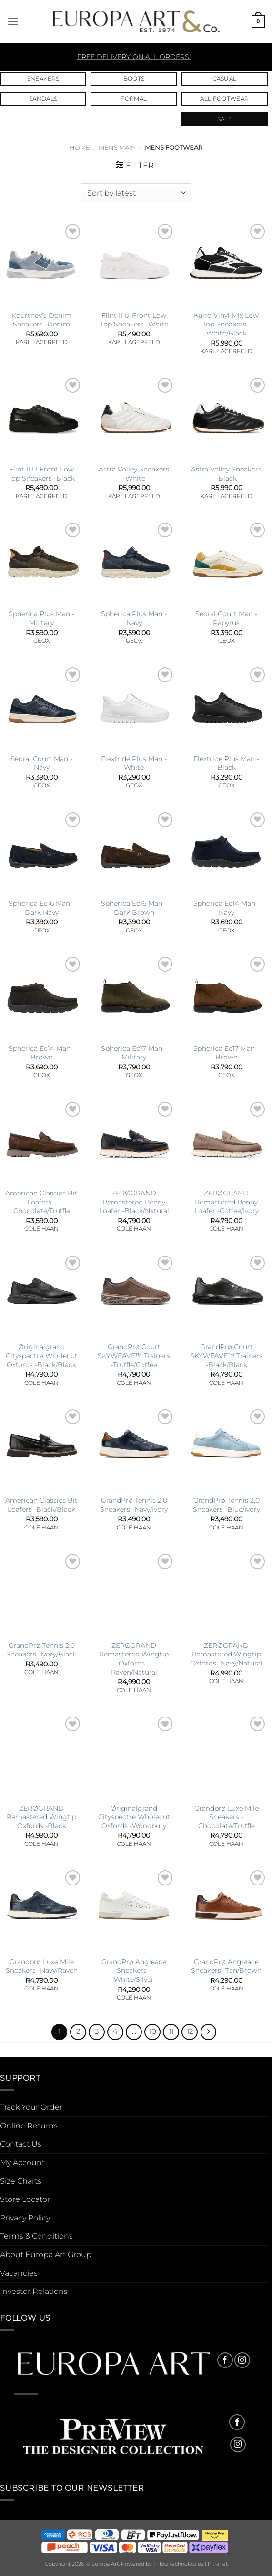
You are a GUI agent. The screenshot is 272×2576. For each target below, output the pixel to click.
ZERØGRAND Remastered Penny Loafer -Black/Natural (134, 1202)
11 (171, 2031)
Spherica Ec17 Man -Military (134, 1053)
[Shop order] (136, 192)
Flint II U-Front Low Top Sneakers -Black (41, 473)
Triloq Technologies (178, 2563)
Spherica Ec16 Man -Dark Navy (41, 908)
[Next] (209, 2032)
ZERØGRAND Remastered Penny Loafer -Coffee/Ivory (226, 1202)
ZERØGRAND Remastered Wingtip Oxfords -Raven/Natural (134, 1658)
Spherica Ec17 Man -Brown (226, 1053)
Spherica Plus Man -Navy (134, 618)
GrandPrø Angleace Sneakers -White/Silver (133, 1971)
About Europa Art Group (45, 2254)
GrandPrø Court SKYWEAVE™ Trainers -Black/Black (226, 1355)
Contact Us (20, 2143)
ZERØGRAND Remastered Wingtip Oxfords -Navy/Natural (226, 1654)
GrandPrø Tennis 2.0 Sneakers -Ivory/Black (41, 1650)
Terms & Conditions (36, 2236)
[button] (13, 21)
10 (152, 2031)
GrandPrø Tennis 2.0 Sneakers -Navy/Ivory (134, 1505)
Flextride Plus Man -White (134, 763)
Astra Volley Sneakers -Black (226, 473)
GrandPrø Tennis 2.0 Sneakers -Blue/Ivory (226, 1505)
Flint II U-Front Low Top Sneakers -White (134, 320)
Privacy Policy (25, 2217)
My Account (22, 2162)
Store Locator (25, 2199)
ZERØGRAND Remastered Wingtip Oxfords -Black (41, 1817)
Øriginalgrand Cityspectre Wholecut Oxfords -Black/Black (42, 1355)
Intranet (218, 2563)
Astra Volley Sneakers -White (134, 473)
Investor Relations (34, 2291)
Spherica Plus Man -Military (41, 618)
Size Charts (20, 2181)
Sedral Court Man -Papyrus (226, 618)
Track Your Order (31, 2107)
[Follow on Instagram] (242, 2360)
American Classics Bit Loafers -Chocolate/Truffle (41, 1202)
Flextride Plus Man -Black (226, 763)
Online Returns (29, 2125)
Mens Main (117, 147)
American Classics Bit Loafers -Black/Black (41, 1505)
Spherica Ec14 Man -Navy (226, 908)
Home (80, 147)
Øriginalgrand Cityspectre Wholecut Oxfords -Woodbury (134, 1817)
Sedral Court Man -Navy (41, 763)
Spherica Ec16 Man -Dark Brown (134, 908)
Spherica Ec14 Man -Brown (42, 1053)
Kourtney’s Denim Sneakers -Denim (41, 320)
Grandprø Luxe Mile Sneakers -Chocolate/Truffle (226, 1817)
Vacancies (19, 2273)
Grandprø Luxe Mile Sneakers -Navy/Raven (42, 1966)
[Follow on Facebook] (225, 2360)
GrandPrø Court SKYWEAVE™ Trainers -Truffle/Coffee (134, 1355)
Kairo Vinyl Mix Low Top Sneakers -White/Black (226, 324)
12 (190, 2031)
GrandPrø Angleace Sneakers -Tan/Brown (226, 1966)
